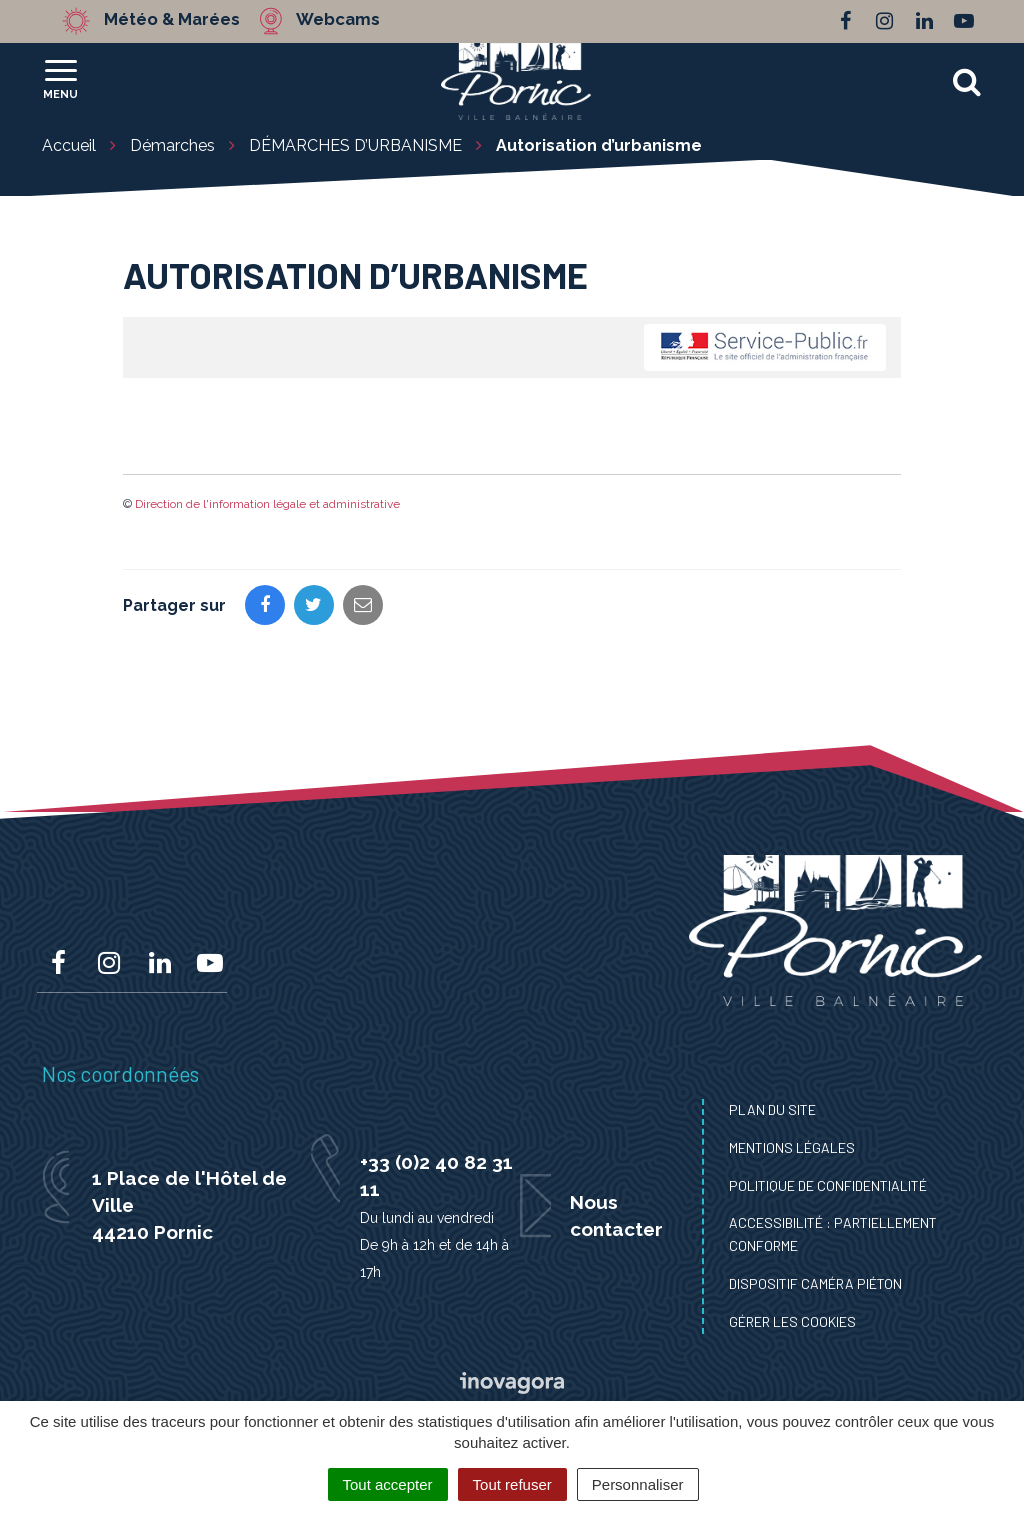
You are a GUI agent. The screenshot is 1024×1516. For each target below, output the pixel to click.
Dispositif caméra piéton (815, 1283)
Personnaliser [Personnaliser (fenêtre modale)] (638, 1484)
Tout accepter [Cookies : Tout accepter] (388, 1484)
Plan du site (772, 1109)
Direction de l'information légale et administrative (267, 504)
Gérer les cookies (792, 1321)
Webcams (341, 20)
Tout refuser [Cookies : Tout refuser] (512, 1484)
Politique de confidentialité (828, 1185)
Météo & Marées (174, 20)
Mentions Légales (792, 1147)
